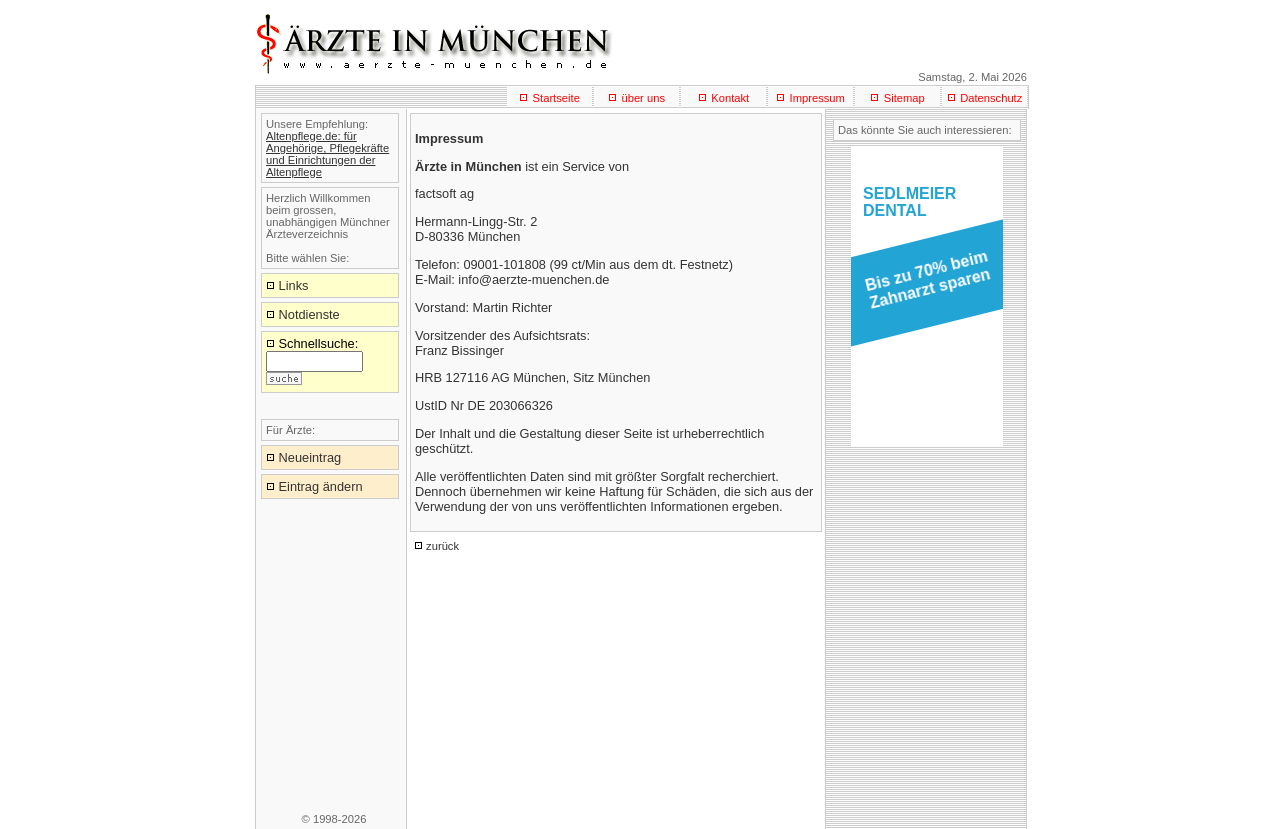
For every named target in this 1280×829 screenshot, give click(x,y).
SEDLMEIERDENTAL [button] (909, 202)
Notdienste (309, 314)
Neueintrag (310, 457)
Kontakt (730, 98)
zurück (442, 546)
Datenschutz (991, 98)
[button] (923, 286)
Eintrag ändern (321, 486)
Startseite (556, 98)
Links (294, 285)
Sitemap (904, 98)
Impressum (817, 98)
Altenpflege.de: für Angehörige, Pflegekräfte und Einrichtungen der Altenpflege (327, 154)
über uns (643, 98)
